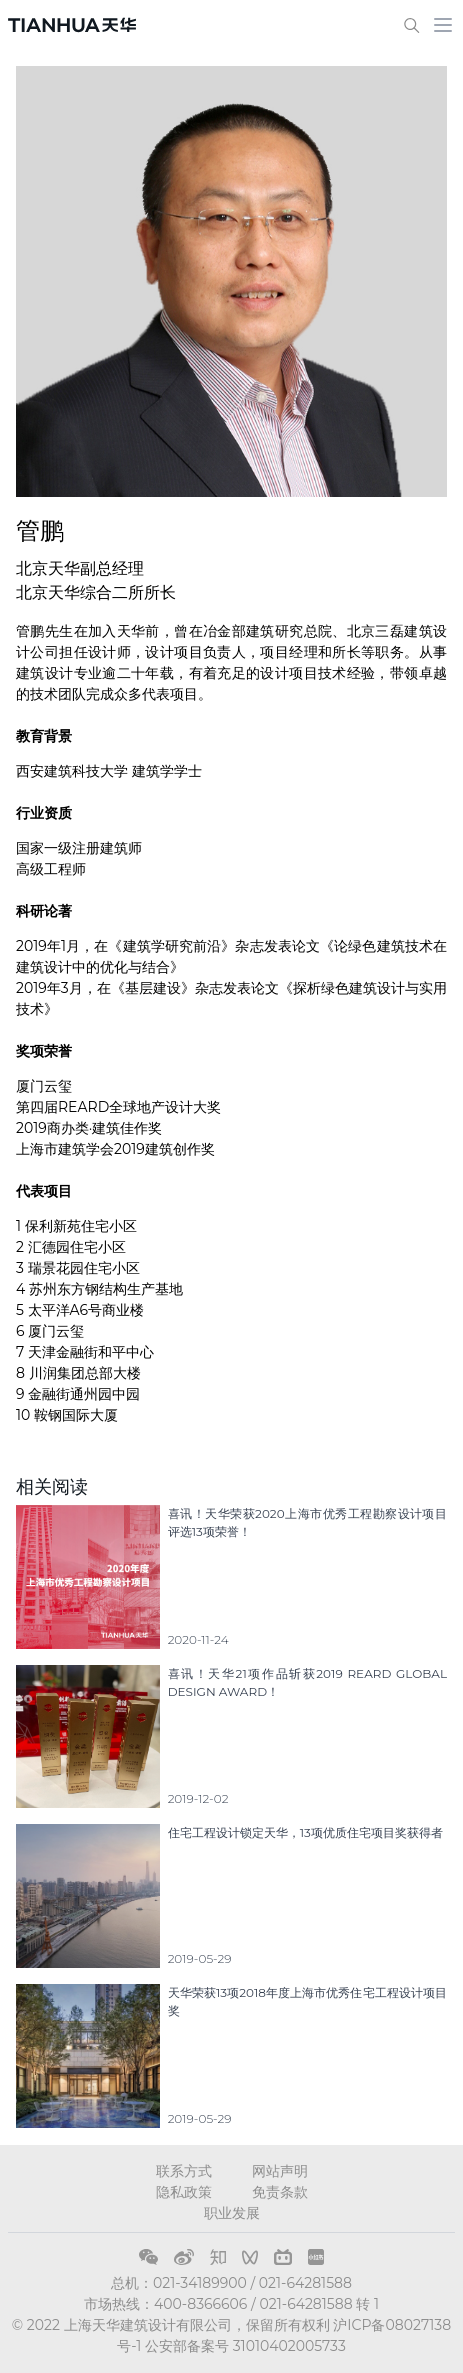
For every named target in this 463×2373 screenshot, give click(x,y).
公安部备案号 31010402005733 (245, 2346)
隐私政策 (184, 2192)
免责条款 (280, 2192)
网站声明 (280, 2171)
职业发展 (232, 2213)
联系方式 (184, 2171)
